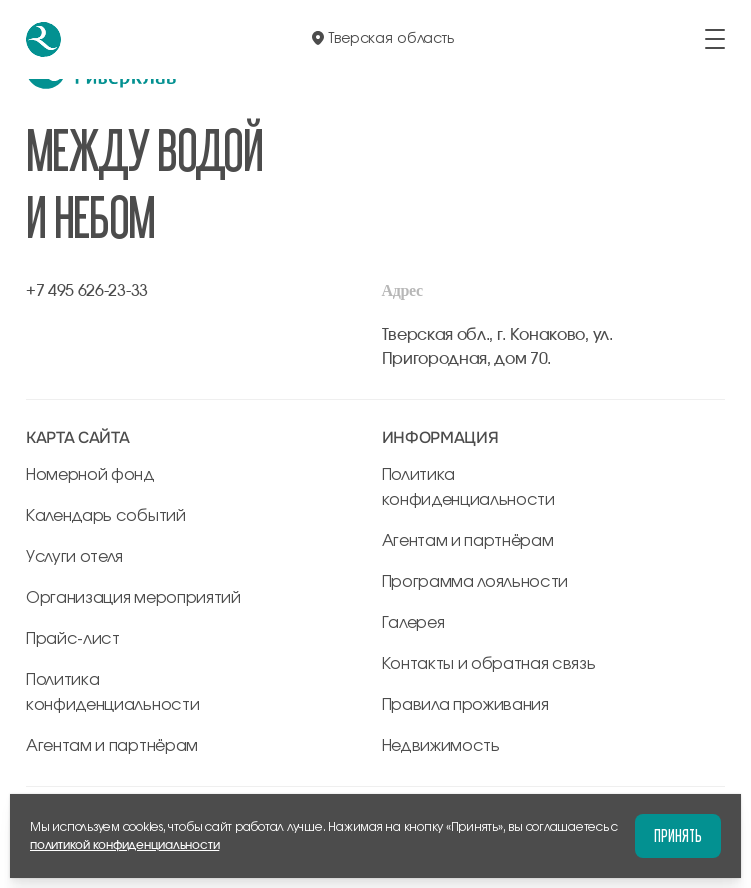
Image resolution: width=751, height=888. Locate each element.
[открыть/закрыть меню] (715, 39)
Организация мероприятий (133, 598)
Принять (678, 835)
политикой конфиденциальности (124, 845)
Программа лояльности (475, 582)
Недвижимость (441, 746)
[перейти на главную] (43, 39)
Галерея (413, 623)
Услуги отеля (74, 557)
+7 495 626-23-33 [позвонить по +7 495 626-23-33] (87, 291)
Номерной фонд (90, 475)
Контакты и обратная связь (489, 664)
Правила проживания (465, 705)
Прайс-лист (73, 639)
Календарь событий (106, 516)
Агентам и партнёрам (112, 746)
